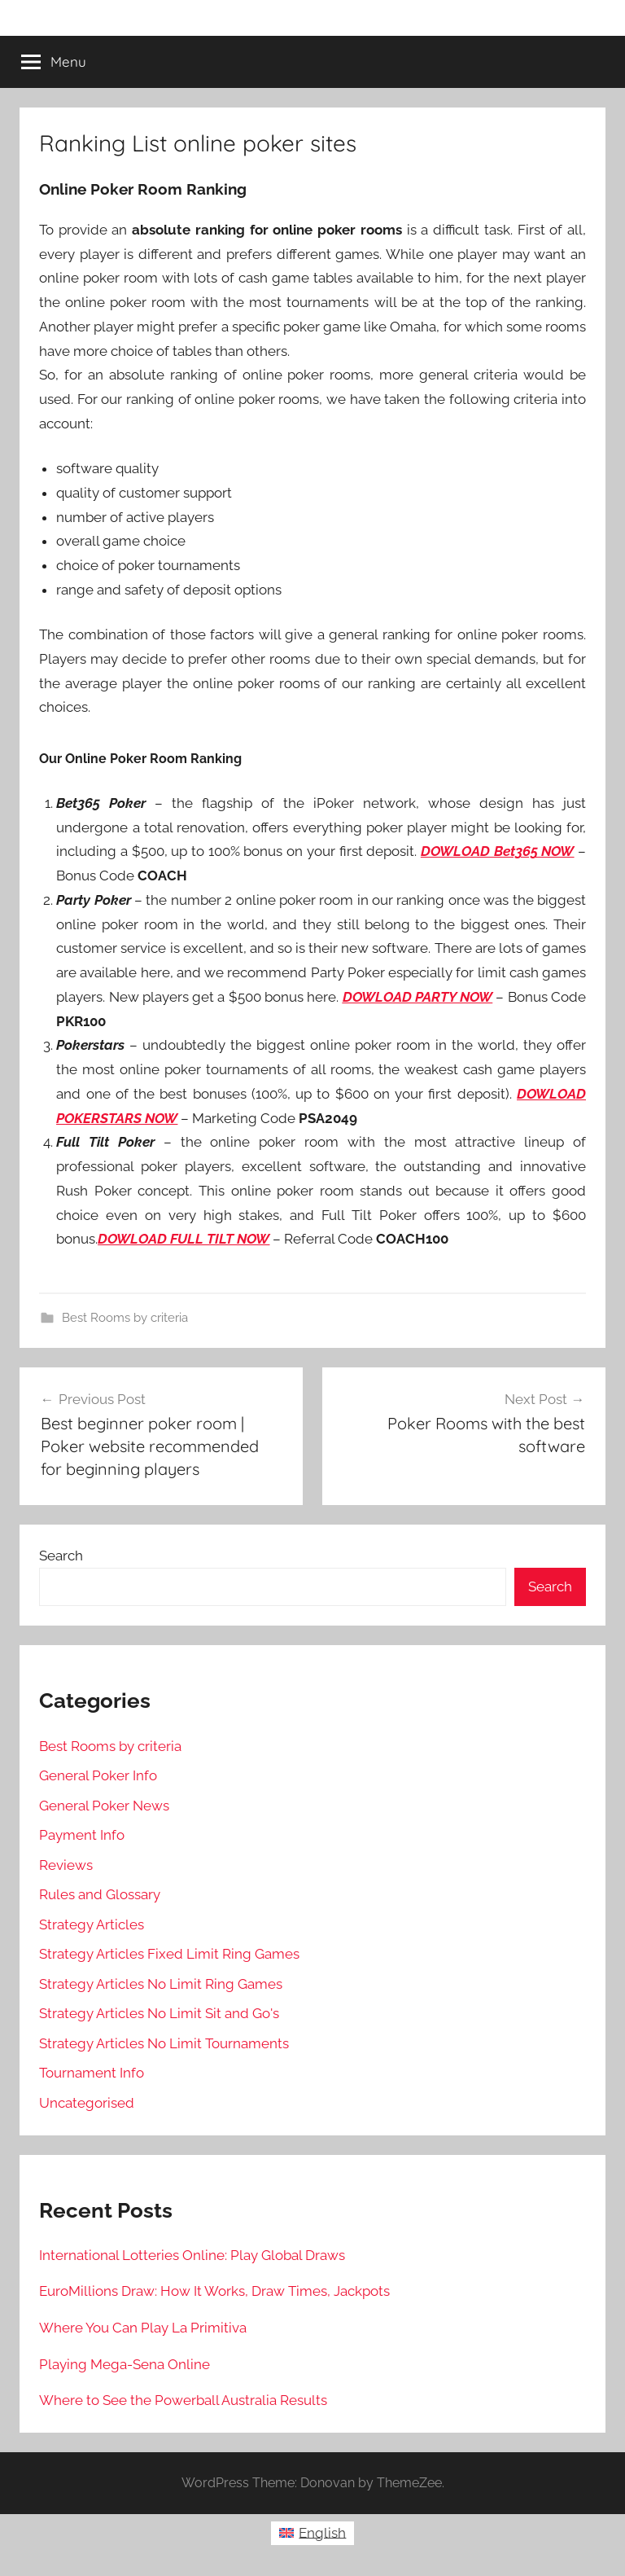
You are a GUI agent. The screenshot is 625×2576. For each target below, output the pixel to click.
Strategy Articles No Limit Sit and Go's (159, 2013)
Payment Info (82, 1835)
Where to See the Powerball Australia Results (183, 2400)
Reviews (66, 1865)
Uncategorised (86, 2103)
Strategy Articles (91, 1924)
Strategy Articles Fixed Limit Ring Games (169, 1954)
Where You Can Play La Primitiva (143, 2327)
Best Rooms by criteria (125, 1317)
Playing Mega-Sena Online (124, 2364)
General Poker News (104, 1805)
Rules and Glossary (99, 1894)
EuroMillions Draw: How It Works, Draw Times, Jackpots (214, 2291)
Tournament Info (91, 2073)
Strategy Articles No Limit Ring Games (160, 1984)
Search (61, 1555)
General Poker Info (98, 1775)
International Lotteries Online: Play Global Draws (192, 2255)
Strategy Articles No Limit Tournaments (164, 2043)
